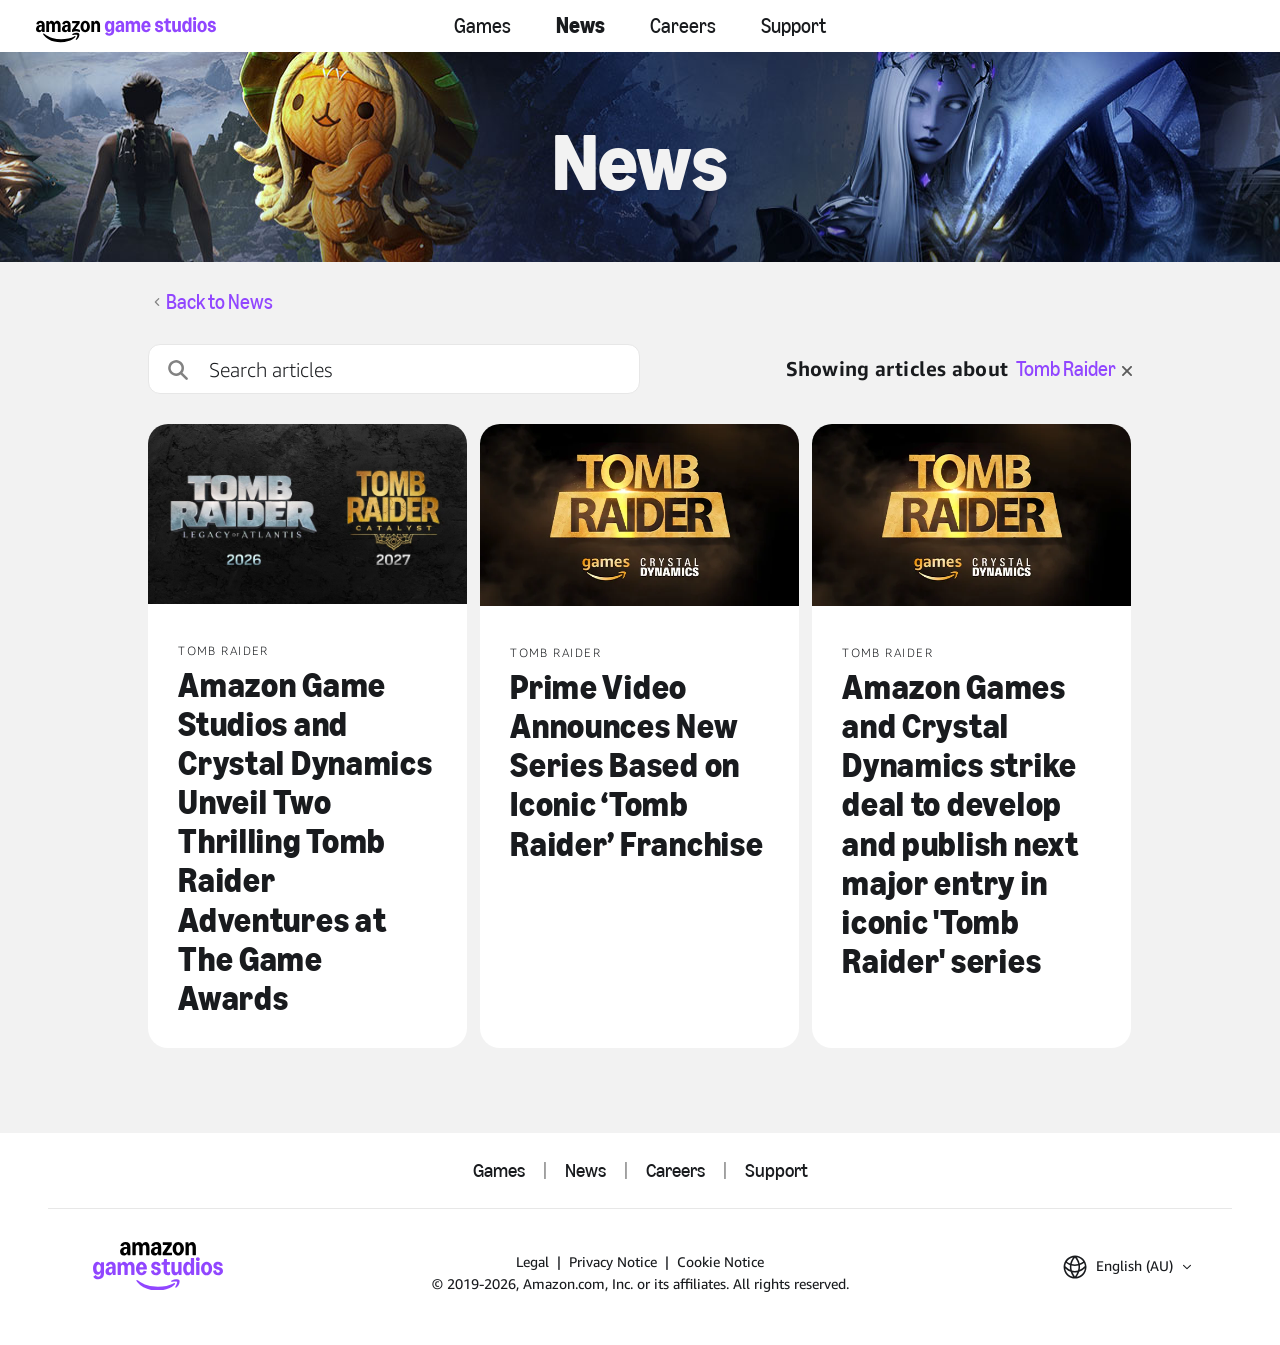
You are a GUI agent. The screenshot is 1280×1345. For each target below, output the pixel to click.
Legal (532, 1261)
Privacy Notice (613, 1261)
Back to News (219, 302)
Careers (683, 26)
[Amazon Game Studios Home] (126, 29)
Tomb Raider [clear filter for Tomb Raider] (1074, 369)
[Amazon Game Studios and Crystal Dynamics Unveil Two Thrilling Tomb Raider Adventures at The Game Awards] (307, 516)
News (580, 25)
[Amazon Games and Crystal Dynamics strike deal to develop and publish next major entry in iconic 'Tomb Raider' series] (971, 517)
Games (482, 26)
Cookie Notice (720, 1261)
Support (793, 26)
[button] (1127, 1267)
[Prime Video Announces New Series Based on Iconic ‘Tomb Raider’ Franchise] (639, 517)
